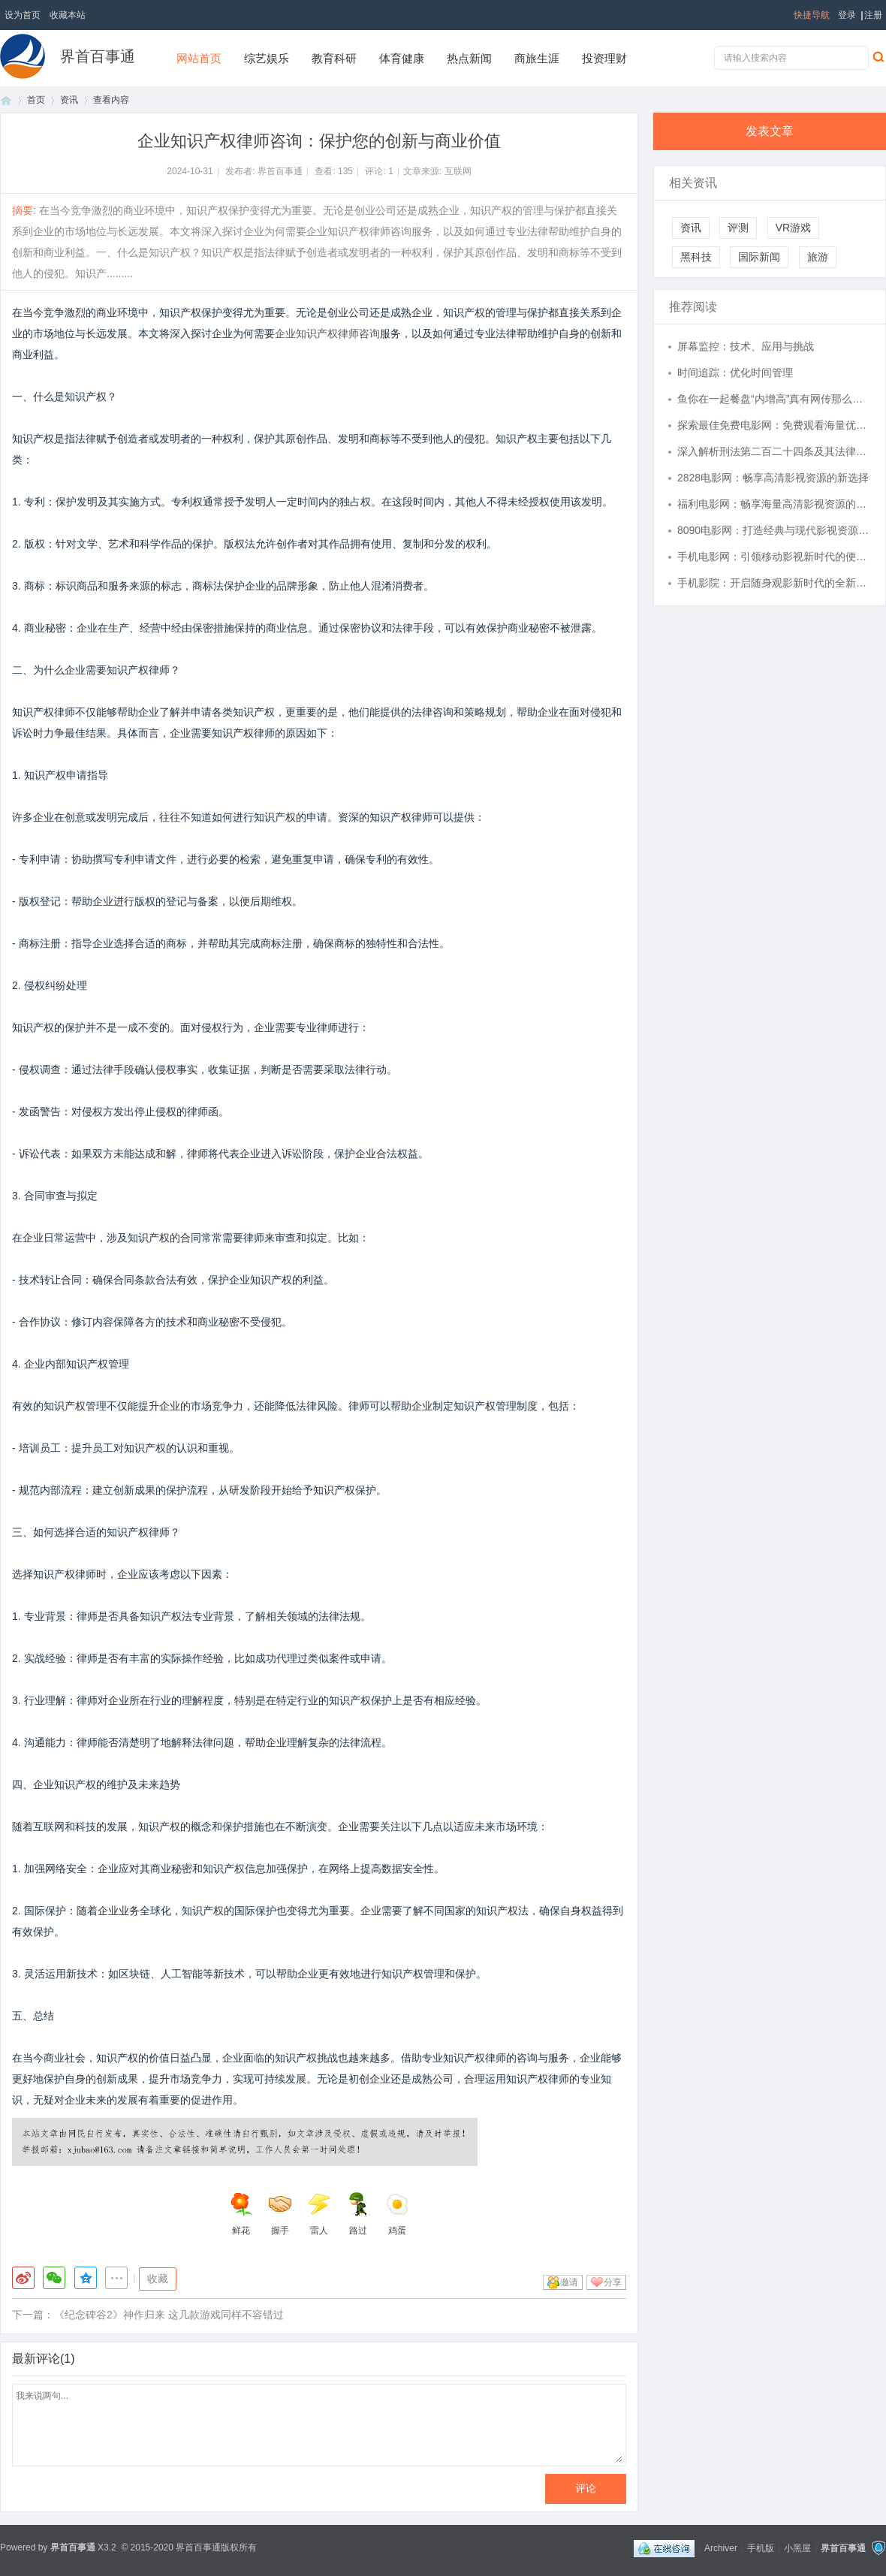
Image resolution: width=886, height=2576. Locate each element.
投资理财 (604, 58)
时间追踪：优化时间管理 (735, 372)
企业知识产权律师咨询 (327, 333)
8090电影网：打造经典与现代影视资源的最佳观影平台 (774, 530)
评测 (738, 228)
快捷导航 (812, 15)
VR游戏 (793, 228)
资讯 (69, 100)
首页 (6, 100)
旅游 (817, 257)
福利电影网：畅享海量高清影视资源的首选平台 (774, 504)
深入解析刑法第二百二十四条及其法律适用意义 (774, 451)
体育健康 (401, 58)
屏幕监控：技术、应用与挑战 (745, 346)
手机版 (760, 2547)
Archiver (720, 2547)
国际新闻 (759, 257)
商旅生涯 (536, 58)
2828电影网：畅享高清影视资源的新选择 (773, 478)
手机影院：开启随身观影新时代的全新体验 (774, 583)
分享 (613, 2282)
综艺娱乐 (266, 58)
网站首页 (199, 58)
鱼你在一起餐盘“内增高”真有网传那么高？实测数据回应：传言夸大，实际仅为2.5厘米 (774, 399)
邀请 (569, 2282)
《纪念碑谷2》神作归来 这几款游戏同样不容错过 (169, 2315)
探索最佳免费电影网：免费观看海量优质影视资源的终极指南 (774, 425)
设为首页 (23, 15)
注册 (873, 15)
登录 (847, 15)
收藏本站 (68, 15)
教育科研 (334, 58)
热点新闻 (469, 58)
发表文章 (770, 131)
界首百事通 (97, 56)
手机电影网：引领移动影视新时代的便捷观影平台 (774, 556)
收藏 (157, 2279)
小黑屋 (797, 2547)
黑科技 (696, 257)
